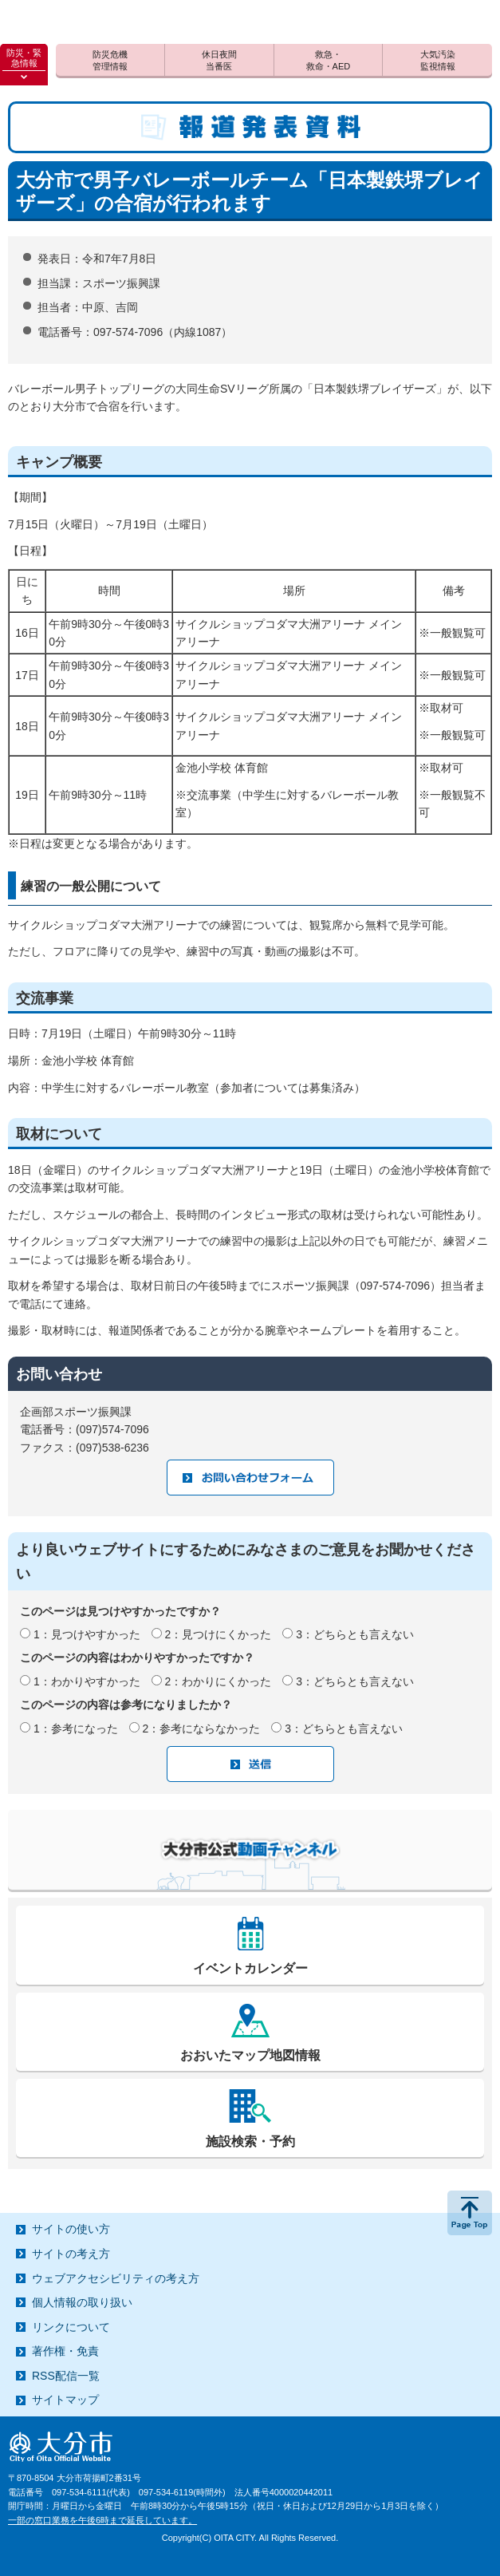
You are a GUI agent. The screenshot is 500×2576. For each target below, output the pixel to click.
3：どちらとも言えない (355, 1634)
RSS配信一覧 (66, 2375)
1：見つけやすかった (86, 1634)
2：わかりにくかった (218, 1681)
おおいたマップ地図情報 (250, 2055)
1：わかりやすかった (86, 1681)
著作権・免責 (65, 2351)
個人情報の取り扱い (82, 2302)
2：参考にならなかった (202, 1728)
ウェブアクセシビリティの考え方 (115, 2278)
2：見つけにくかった (218, 1634)
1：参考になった (75, 1728)
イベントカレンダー (250, 1968)
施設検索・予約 (250, 2141)
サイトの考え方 (71, 2253)
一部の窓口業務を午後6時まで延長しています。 (102, 2520)
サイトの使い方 (71, 2228)
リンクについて (71, 2327)
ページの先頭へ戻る (469, 2213)
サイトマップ (65, 2399)
